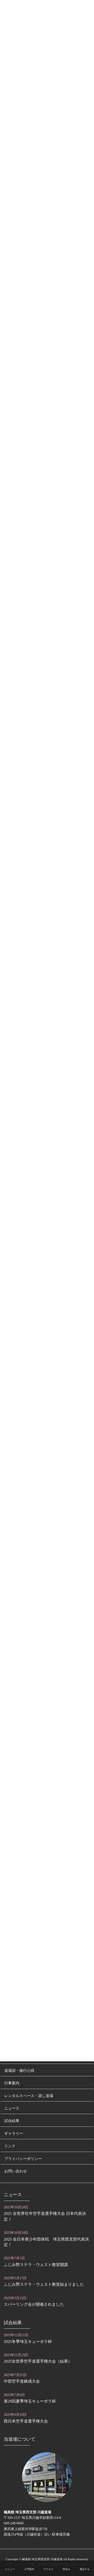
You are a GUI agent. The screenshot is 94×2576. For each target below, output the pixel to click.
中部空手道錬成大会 (22, 2381)
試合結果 (11, 2121)
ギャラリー (13, 2133)
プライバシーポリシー (23, 2158)
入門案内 (29, 2569)
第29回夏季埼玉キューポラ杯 (30, 2401)
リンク (10, 2146)
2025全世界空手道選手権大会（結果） (38, 2361)
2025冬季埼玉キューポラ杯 (28, 2341)
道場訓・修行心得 (19, 2070)
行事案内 (11, 2083)
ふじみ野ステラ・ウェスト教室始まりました (44, 2284)
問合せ (66, 2569)
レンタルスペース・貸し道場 (28, 2096)
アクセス (48, 2569)
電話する (84, 2569)
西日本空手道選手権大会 (26, 2421)
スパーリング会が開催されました (34, 2304)
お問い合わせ (15, 2171)
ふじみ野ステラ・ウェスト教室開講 (36, 2265)
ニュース (11, 2108)
